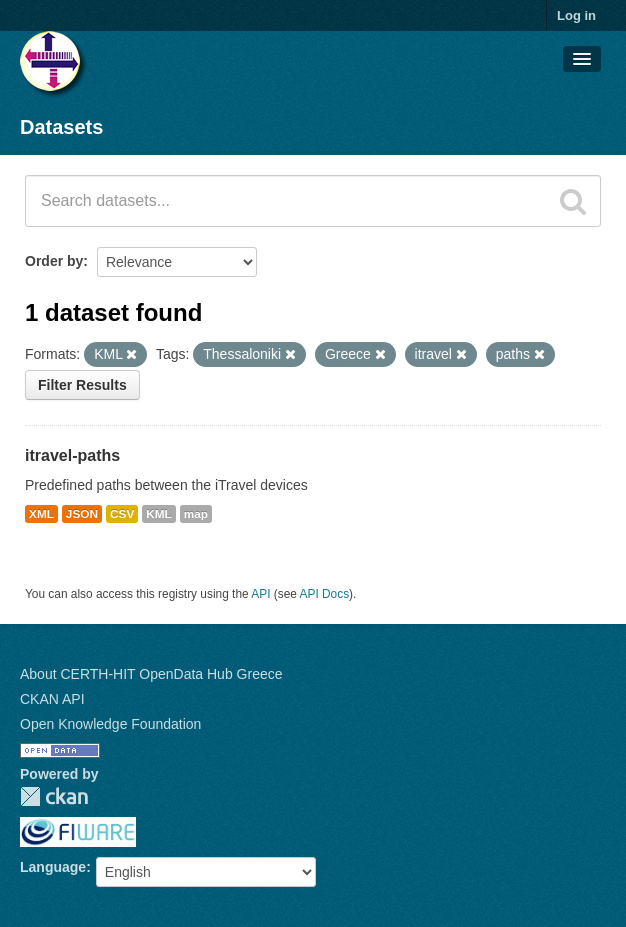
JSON (82, 514)
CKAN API (52, 699)
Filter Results (82, 385)
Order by (54, 261)
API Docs (325, 594)
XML (41, 514)
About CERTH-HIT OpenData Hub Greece (151, 674)
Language (53, 867)
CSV (122, 514)
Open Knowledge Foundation (110, 724)
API (260, 594)
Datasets (61, 127)
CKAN (54, 796)
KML (159, 514)
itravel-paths (72, 455)
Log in (576, 15)
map (196, 514)
